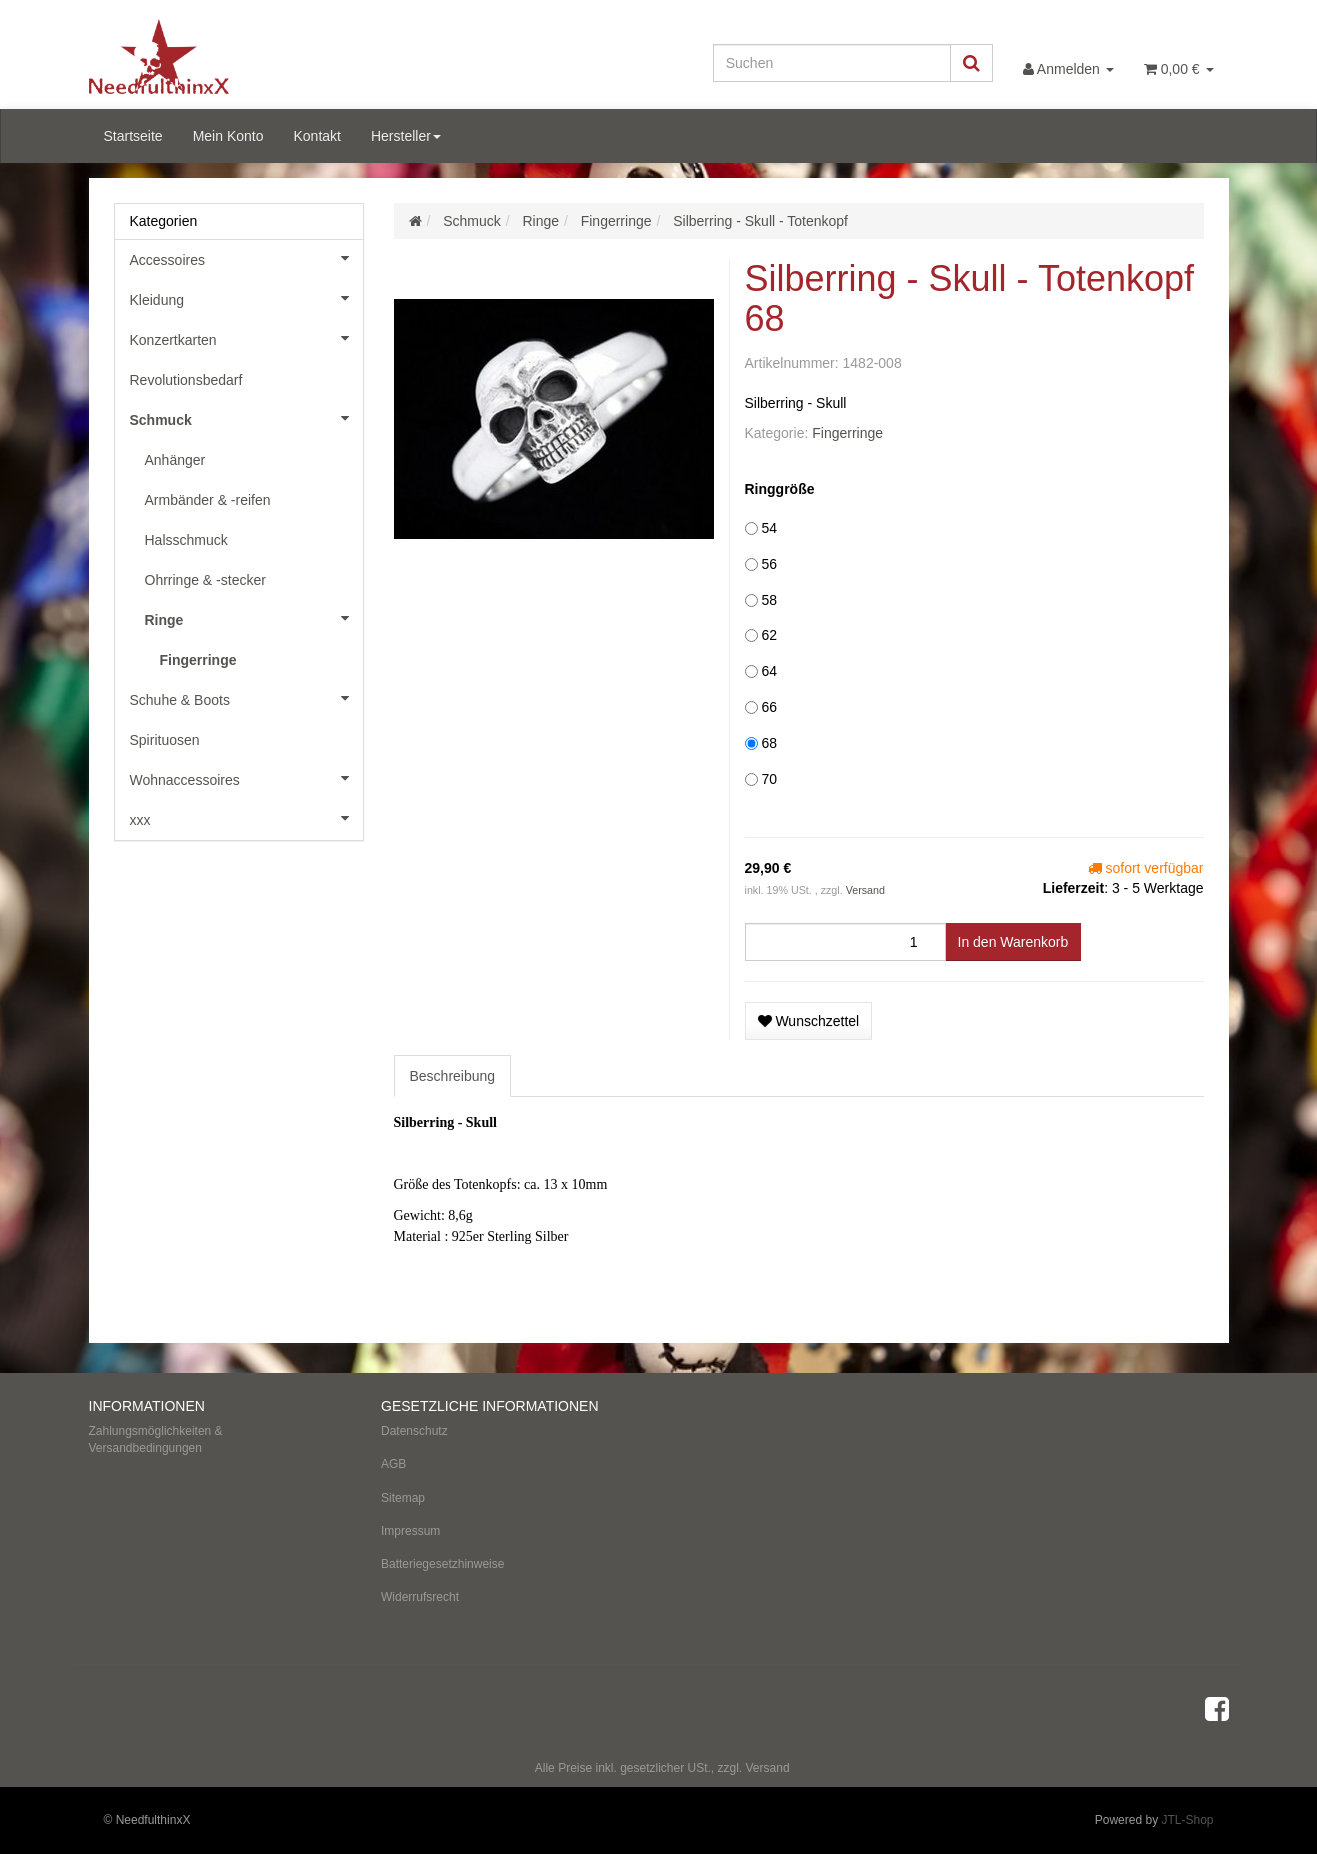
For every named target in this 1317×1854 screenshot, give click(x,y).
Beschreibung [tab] (453, 1076)
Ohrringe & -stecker (205, 580)
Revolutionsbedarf (186, 380)
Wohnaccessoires (246, 778)
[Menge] (845, 942)
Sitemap (403, 1498)
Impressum (410, 1531)
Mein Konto (228, 136)
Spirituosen (165, 740)
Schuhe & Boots (246, 698)
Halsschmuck (186, 540)
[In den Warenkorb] (1013, 942)
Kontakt (316, 136)
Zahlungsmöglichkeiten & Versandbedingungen (156, 1439)
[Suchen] (832, 63)
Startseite (133, 136)
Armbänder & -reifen (208, 500)
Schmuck (246, 418)
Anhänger (175, 460)
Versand (865, 890)
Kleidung (246, 298)
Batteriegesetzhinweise (442, 1564)
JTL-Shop (1187, 1820)
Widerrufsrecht (420, 1597)
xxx (246, 818)
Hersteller (406, 136)
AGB (393, 1464)
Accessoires (246, 258)
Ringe (254, 618)
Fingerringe (847, 433)
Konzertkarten (246, 338)
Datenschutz (414, 1431)
